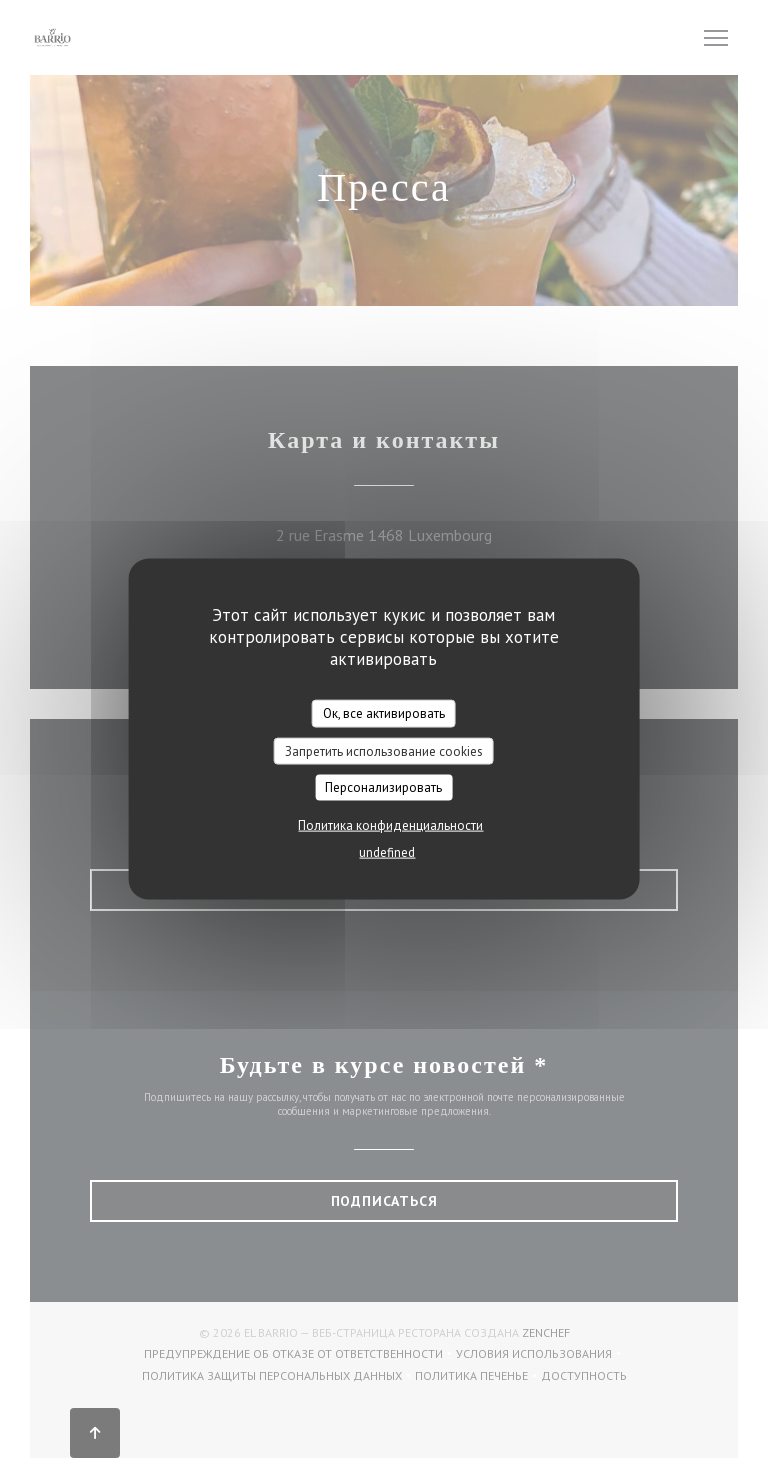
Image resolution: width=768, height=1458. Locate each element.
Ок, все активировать (384, 713)
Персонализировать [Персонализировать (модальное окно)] (383, 787)
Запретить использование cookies (384, 750)
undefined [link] (387, 851)
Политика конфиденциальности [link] (390, 824)
